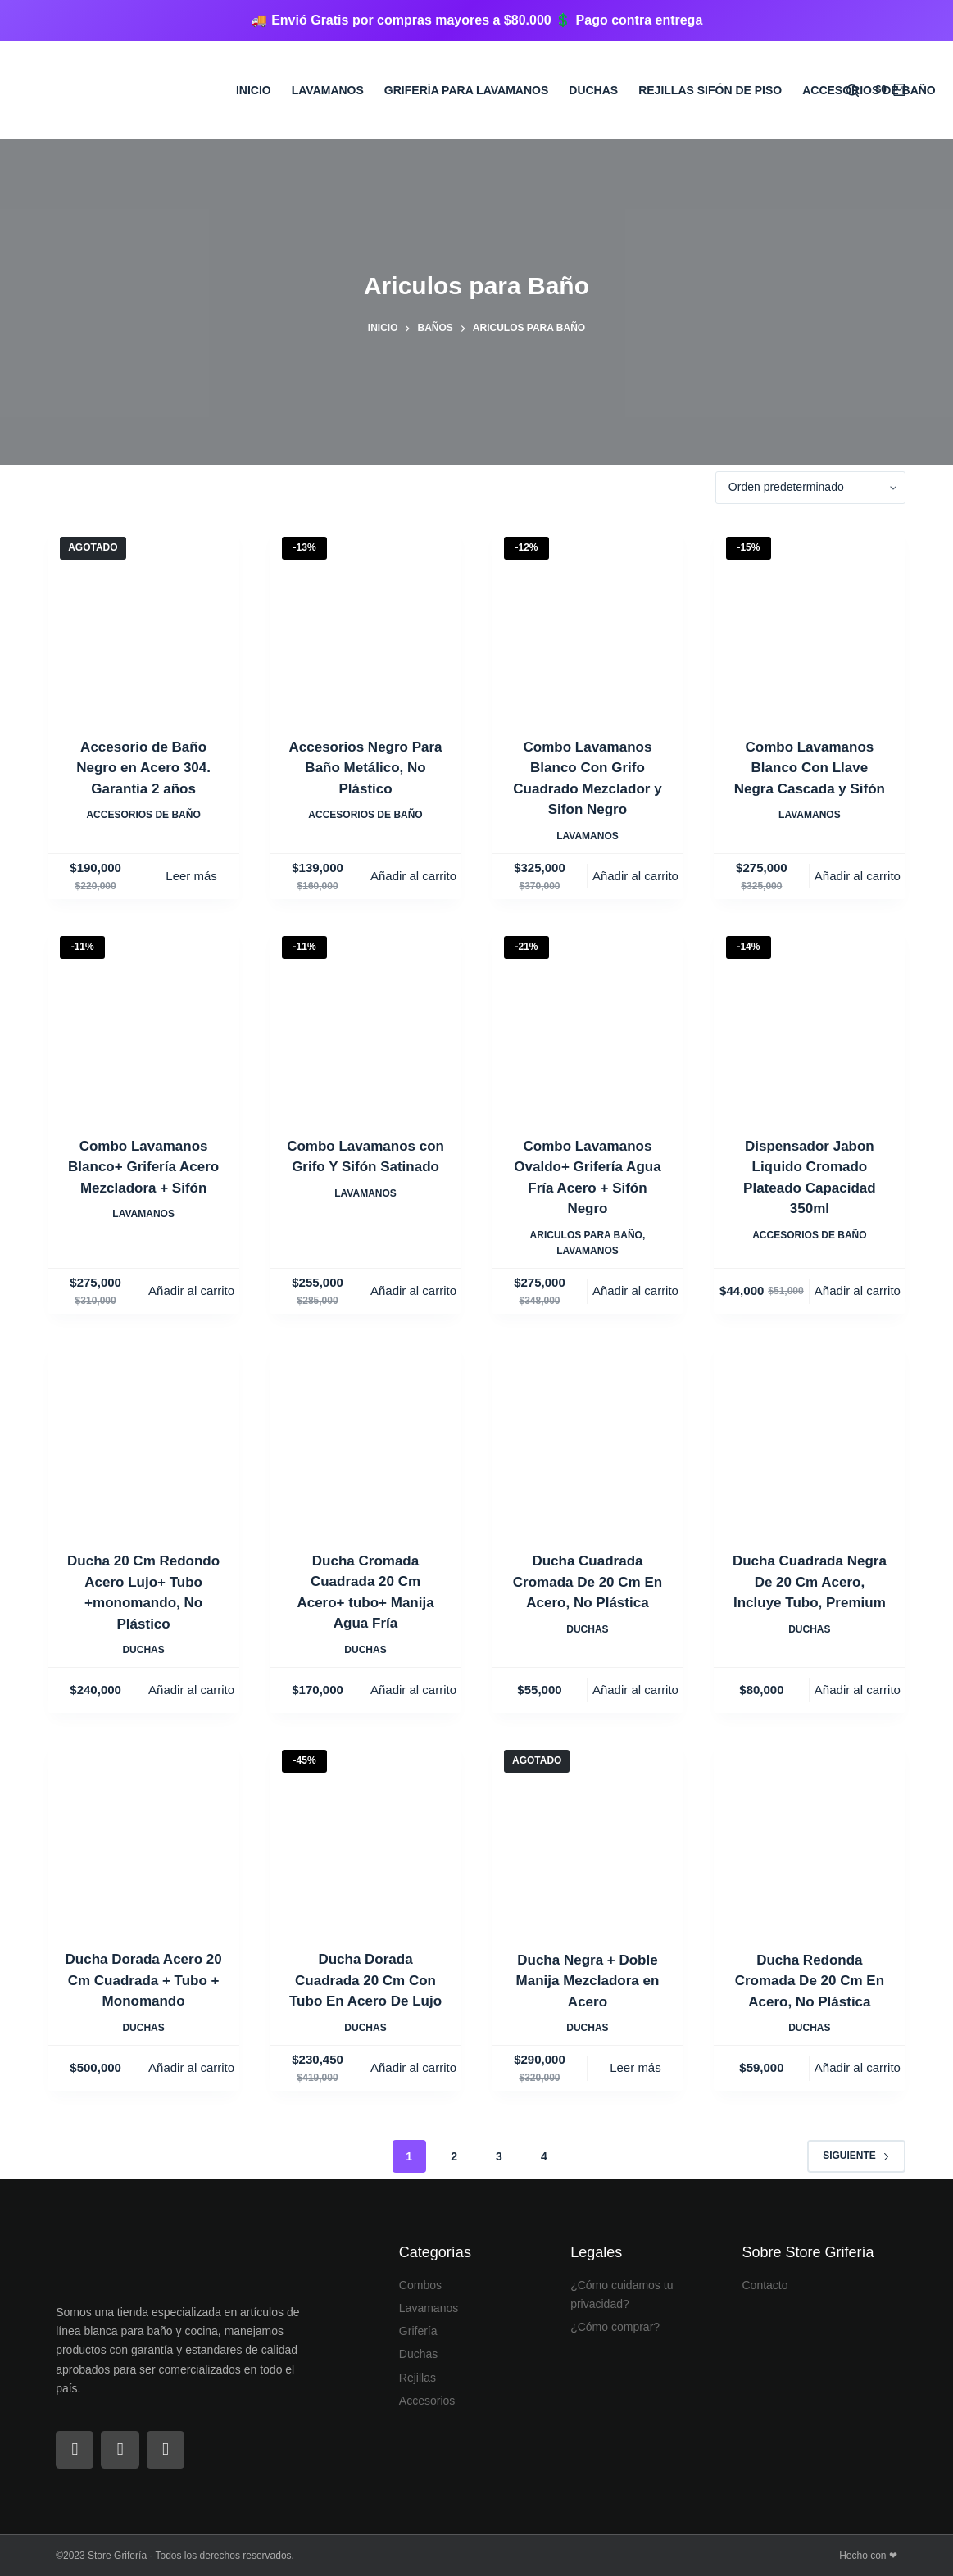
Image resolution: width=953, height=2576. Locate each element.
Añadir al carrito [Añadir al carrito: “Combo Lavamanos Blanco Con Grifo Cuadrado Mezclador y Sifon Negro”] (635, 876)
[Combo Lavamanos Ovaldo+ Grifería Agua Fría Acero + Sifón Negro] (587, 1019)
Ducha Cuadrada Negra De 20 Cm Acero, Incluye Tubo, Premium (810, 1582)
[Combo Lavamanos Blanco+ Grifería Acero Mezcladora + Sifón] (143, 1019)
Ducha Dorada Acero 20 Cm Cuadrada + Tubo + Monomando (144, 1980)
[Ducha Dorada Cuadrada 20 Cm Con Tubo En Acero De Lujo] (365, 1833)
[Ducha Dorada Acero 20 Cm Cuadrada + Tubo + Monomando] (143, 1833)
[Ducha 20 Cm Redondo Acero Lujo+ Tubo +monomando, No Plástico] (143, 1434)
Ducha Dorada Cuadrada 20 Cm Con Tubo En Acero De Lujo (365, 1980)
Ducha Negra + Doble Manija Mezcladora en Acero (588, 1981)
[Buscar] (852, 90)
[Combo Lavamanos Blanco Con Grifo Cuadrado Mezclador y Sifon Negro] (587, 620)
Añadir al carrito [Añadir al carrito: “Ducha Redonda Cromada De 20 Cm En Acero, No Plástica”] (858, 2067)
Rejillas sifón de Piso (710, 90)
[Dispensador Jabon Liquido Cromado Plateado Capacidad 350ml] (809, 1019)
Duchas (593, 90)
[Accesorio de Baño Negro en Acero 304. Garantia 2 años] (143, 620)
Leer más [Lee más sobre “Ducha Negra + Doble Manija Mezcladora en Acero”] (635, 2067)
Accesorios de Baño (869, 90)
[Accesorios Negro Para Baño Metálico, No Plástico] (365, 620)
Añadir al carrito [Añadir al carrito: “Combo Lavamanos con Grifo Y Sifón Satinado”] (413, 1290)
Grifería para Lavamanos (466, 90)
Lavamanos (328, 90)
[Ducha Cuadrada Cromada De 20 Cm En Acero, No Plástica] (587, 1434)
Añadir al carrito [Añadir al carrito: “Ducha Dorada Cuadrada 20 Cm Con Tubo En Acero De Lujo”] (413, 2067)
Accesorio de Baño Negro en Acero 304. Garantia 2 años (143, 768)
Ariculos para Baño (586, 1235)
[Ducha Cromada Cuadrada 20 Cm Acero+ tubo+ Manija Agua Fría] (365, 1433)
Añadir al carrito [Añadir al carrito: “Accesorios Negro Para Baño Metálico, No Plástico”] (413, 876)
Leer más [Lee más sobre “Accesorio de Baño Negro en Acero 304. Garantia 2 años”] (191, 876)
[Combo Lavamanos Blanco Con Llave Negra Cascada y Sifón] (809, 620)
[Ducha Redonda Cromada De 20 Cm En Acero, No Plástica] (809, 1833)
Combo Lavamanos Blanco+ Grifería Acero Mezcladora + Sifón (143, 1167)
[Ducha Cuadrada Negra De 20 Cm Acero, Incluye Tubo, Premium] (809, 1434)
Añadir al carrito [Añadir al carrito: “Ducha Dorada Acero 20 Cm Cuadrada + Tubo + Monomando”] (191, 2067)
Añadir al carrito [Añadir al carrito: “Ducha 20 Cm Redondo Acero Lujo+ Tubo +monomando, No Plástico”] (191, 1690)
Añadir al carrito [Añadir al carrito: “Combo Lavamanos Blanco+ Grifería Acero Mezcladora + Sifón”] (191, 1290)
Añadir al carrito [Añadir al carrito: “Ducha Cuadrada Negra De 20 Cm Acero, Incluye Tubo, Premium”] (858, 1690)
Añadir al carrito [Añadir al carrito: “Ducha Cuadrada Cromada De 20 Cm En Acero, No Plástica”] (635, 1690)
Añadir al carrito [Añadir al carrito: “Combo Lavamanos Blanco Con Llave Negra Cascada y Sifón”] (858, 876)
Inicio (253, 90)
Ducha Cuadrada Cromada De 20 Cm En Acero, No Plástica (587, 1582)
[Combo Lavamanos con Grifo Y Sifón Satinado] (365, 1019)
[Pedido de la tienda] (810, 487)
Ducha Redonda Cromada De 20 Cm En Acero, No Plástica (809, 1981)
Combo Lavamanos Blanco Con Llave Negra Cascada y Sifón (809, 768)
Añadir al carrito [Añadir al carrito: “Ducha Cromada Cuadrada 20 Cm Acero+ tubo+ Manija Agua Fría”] (413, 1690)
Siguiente (856, 2155)
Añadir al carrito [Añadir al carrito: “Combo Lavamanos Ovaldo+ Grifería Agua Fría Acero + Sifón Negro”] (635, 1290)
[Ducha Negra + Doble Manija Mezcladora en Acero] (587, 1833)
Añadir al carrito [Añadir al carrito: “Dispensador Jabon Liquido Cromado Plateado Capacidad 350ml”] (858, 1290)
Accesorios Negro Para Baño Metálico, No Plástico (365, 768)
